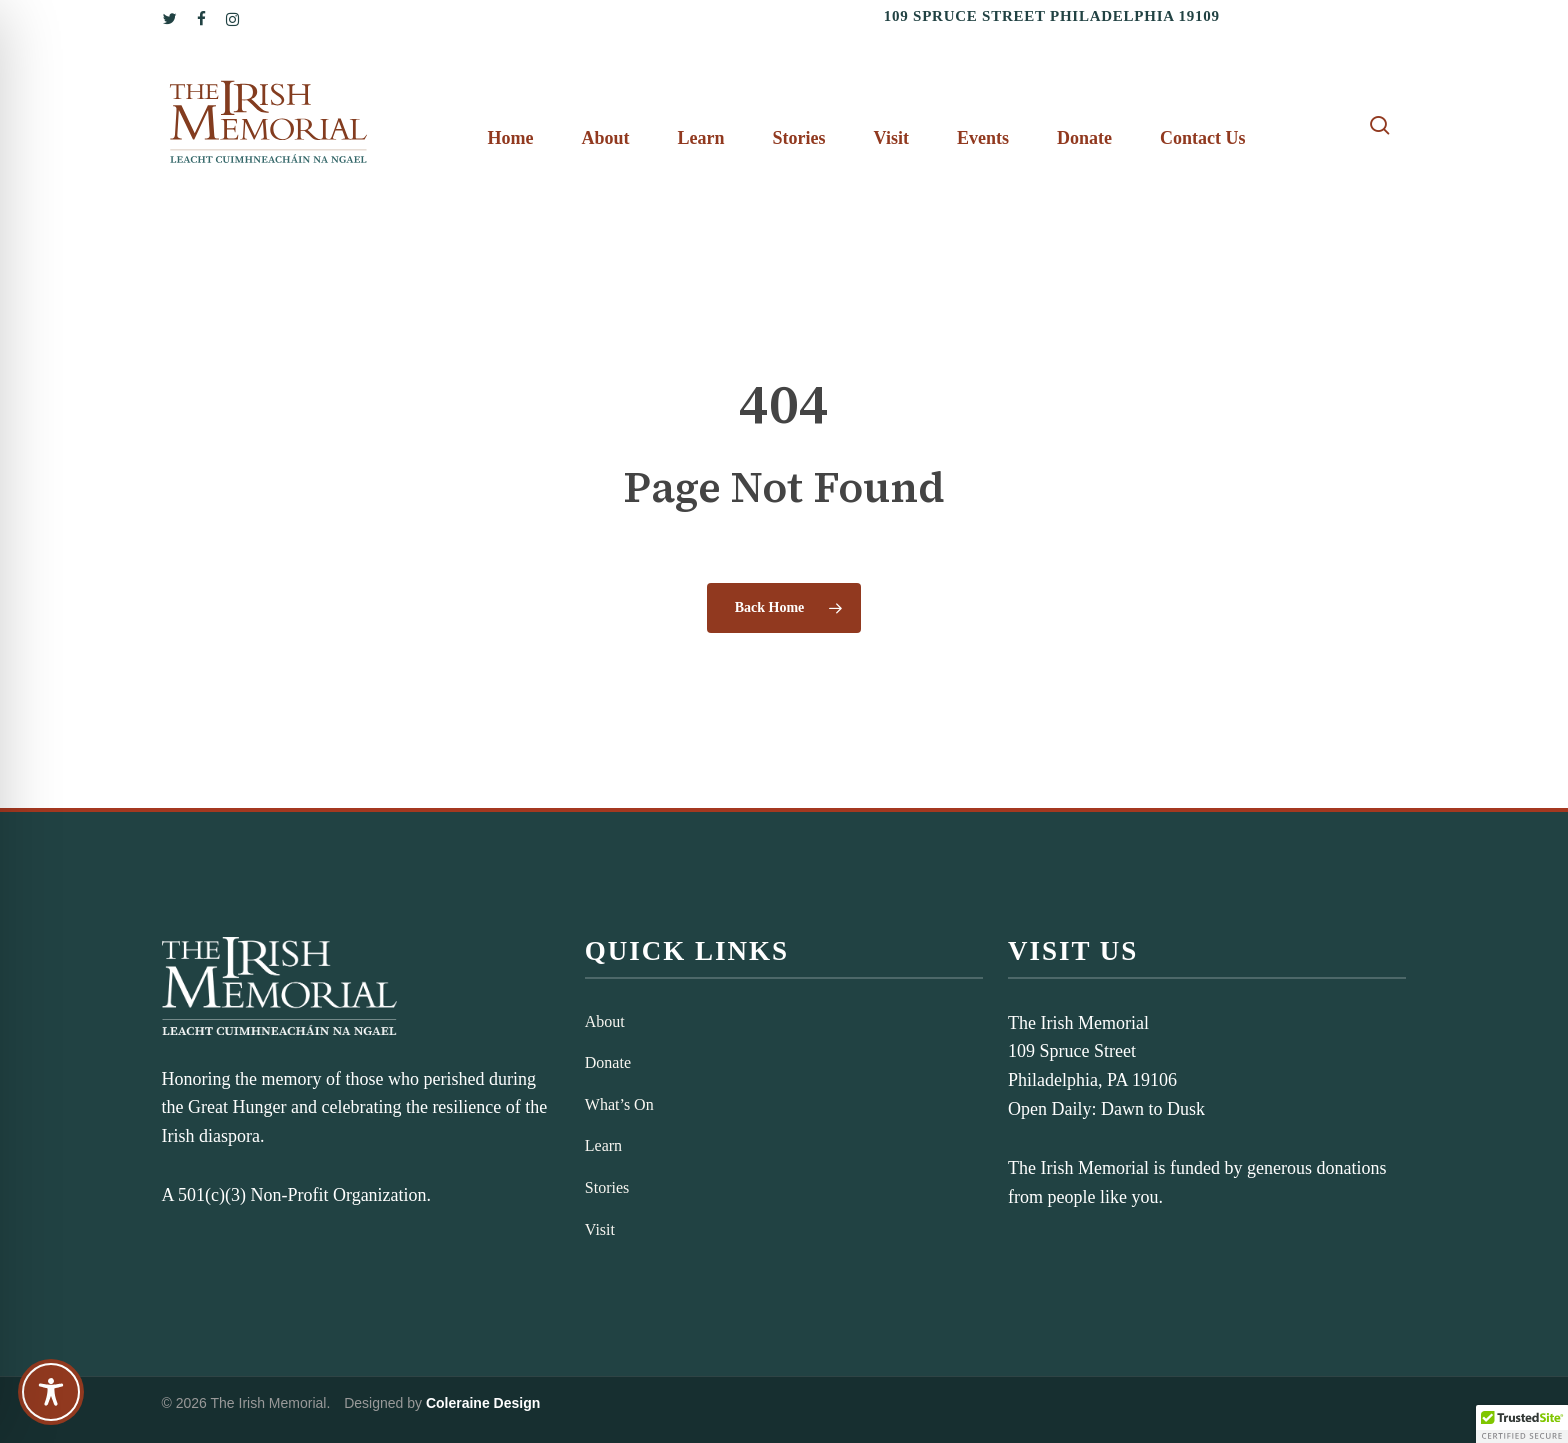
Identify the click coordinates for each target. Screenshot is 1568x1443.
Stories (607, 1187)
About (605, 1021)
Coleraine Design (483, 1403)
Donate (608, 1062)
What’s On (619, 1104)
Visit (600, 1229)
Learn (603, 1145)
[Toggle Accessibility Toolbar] (51, 1392)
